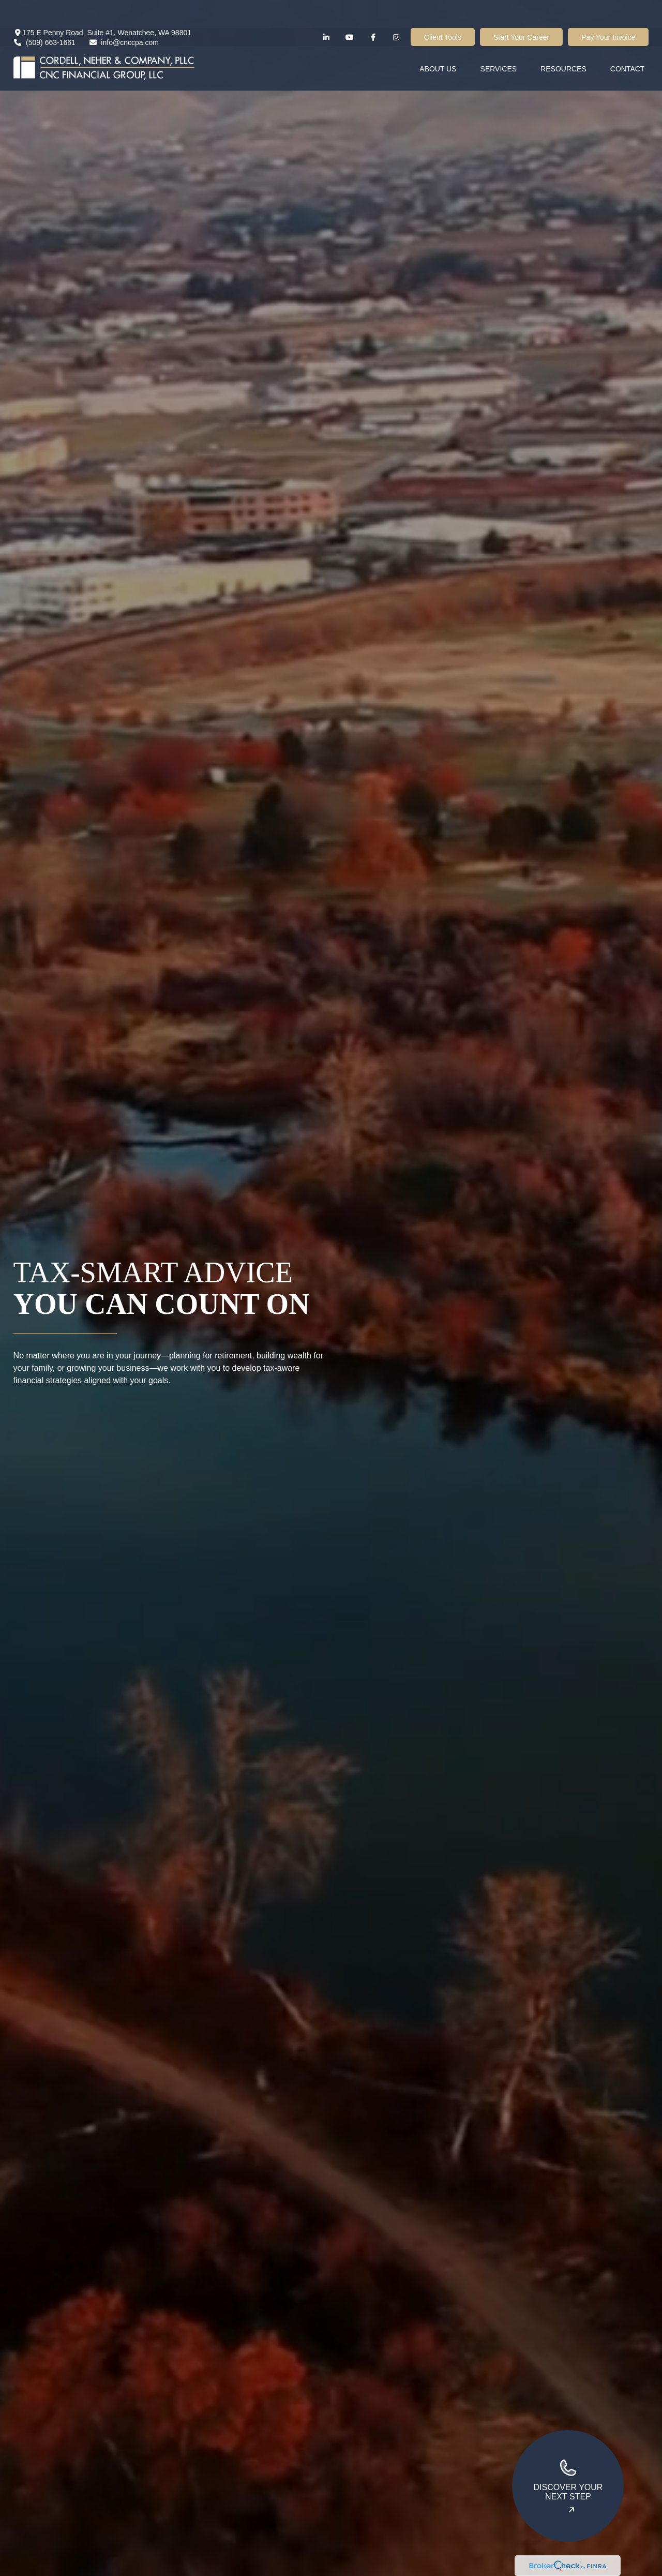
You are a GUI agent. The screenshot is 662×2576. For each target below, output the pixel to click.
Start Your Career (521, 9)
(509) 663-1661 (44, 14)
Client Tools (442, 9)
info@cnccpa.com (123, 14)
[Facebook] (373, 9)
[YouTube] (350, 9)
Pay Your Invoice (608, 9)
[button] (437, 40)
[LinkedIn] (327, 9)
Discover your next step (568, 2479)
